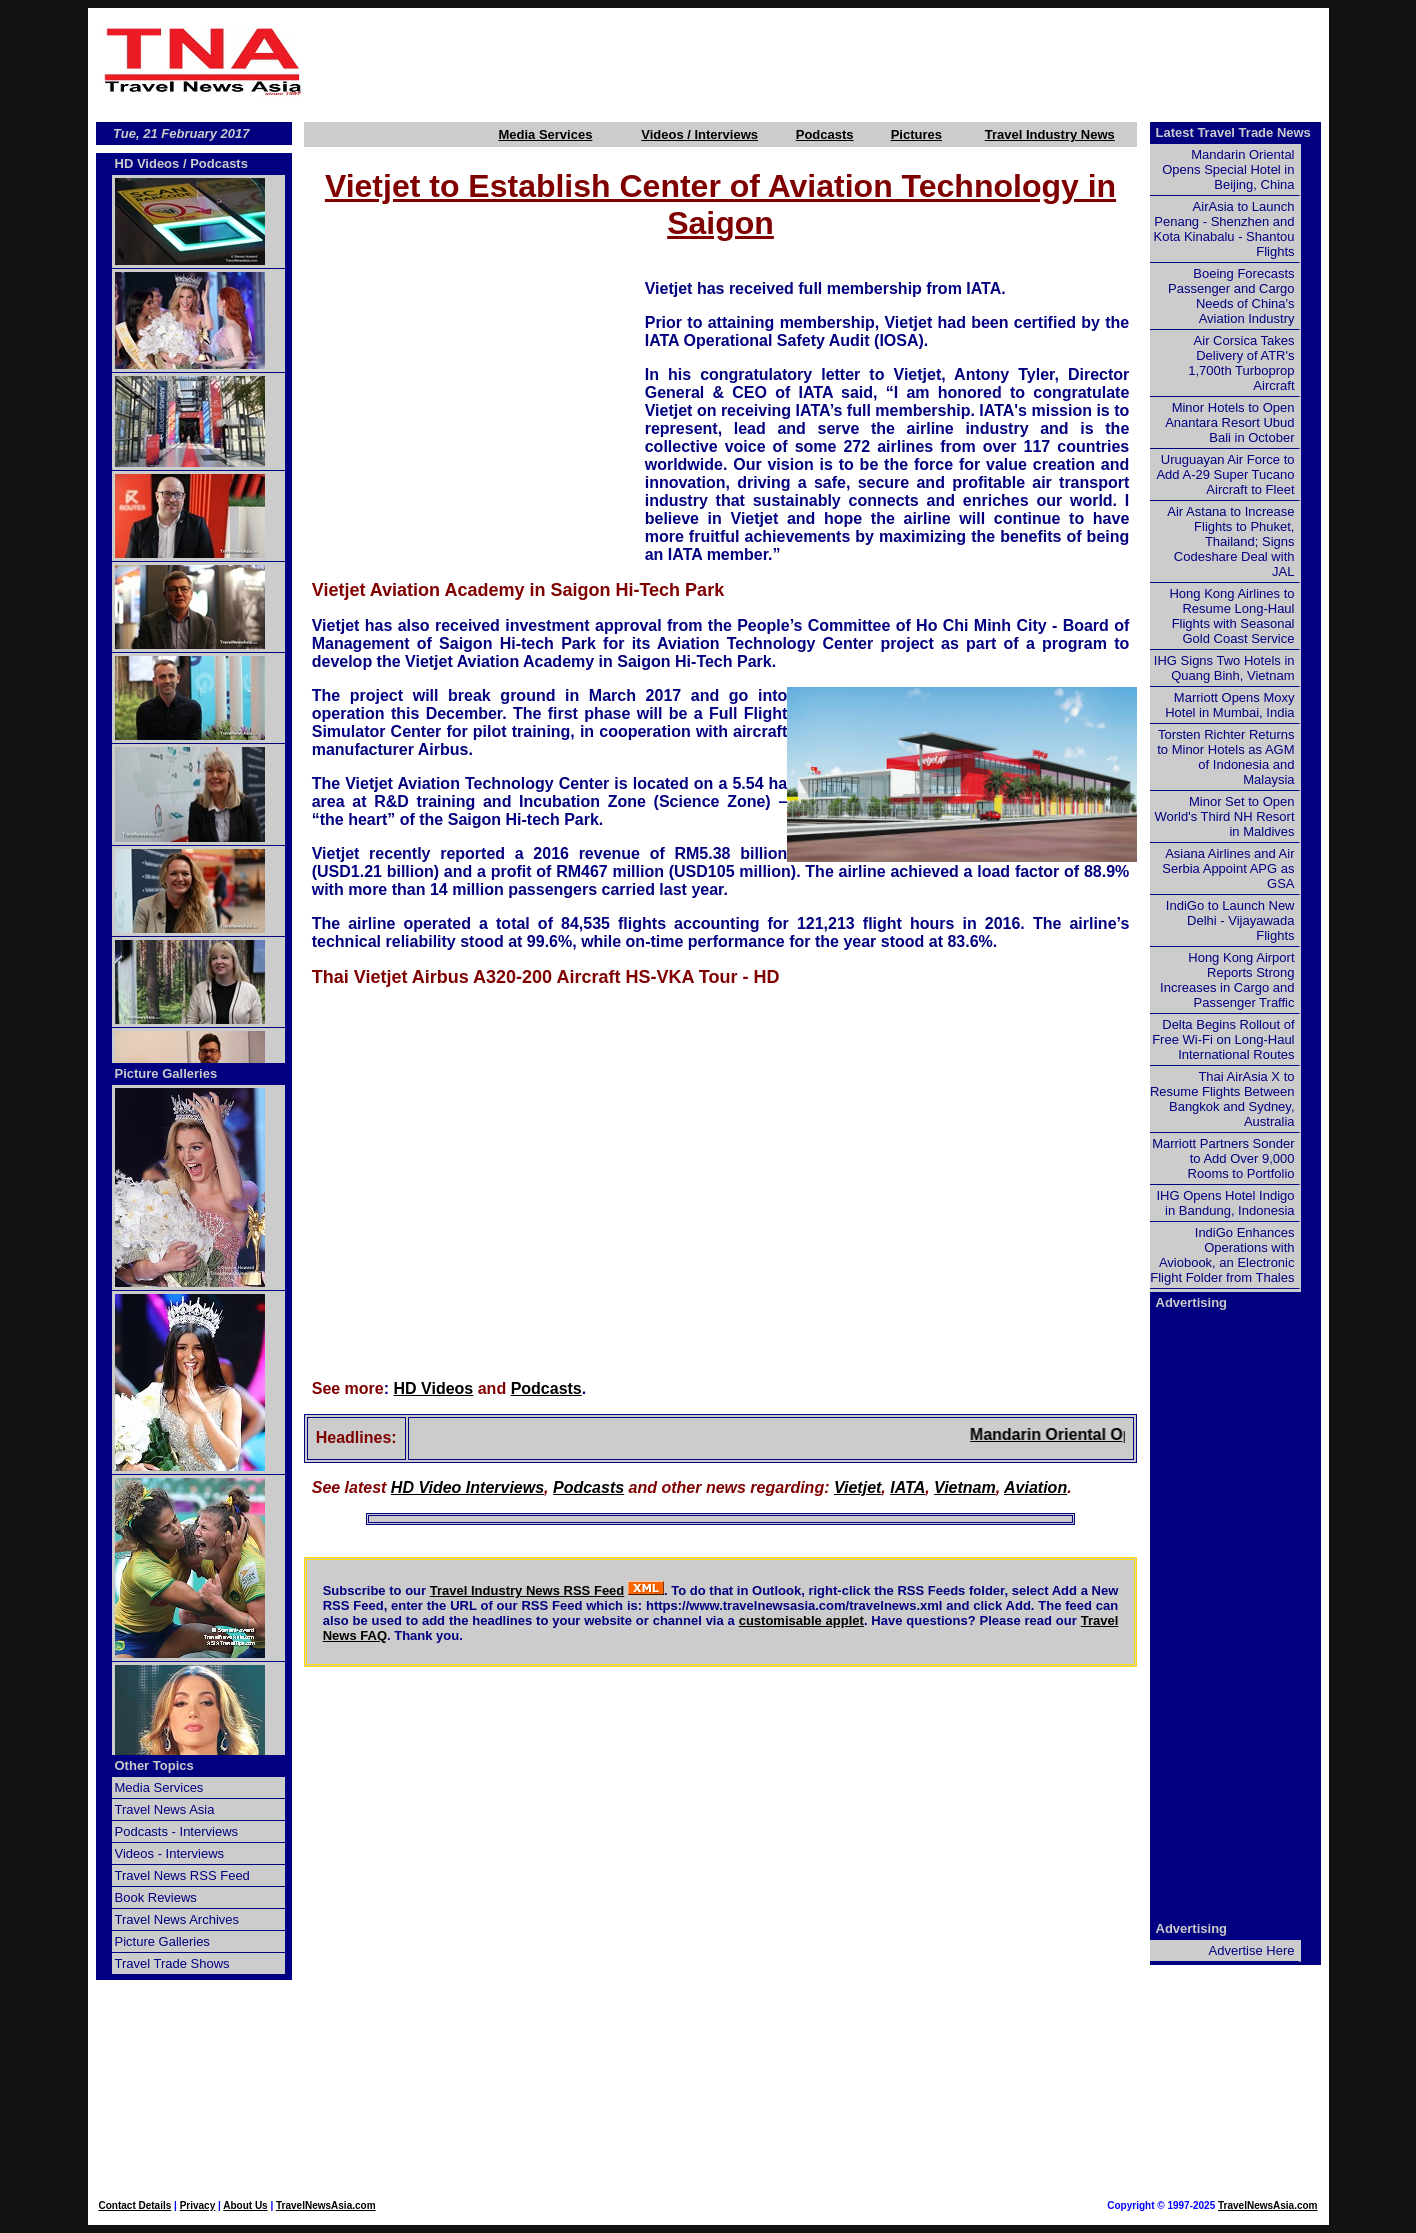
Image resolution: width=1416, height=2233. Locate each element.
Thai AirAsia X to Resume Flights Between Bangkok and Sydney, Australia (1222, 1099)
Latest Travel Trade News (1233, 132)
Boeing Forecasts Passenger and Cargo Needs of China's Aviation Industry (1231, 296)
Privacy (198, 2205)
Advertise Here (1252, 1950)
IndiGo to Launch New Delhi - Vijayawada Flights (1230, 920)
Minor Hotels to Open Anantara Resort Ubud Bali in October (1229, 422)
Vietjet (857, 1487)
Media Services (545, 134)
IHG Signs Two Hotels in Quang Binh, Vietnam (1224, 668)
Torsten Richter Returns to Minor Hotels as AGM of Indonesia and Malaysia (1225, 757)
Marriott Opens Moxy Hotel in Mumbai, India (1229, 705)
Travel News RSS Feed (182, 1875)
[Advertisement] (820, 61)
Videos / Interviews (699, 134)
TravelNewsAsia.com (326, 2205)
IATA (907, 1487)
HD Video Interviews (467, 1487)
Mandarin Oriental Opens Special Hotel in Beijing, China (1228, 169)
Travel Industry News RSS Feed (527, 1590)
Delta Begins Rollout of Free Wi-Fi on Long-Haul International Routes (1223, 1039)
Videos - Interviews (170, 1853)
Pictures (916, 134)
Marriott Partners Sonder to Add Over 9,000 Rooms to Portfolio (1223, 1158)
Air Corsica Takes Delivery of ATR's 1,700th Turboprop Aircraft (1241, 363)
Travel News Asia (165, 1809)
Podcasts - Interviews (177, 1831)
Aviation (1035, 1487)
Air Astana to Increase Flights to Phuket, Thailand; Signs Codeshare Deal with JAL (1230, 541)
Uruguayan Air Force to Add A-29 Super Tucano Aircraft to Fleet (1225, 474)
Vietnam (965, 1487)
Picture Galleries (166, 1073)
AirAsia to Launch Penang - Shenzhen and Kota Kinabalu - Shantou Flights (1224, 229)
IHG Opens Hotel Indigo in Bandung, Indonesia (1225, 1203)
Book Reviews (156, 1897)
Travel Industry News (1050, 134)
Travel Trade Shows (172, 1963)
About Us (245, 2205)
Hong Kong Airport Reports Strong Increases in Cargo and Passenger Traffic (1227, 980)
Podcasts (825, 134)
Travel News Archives (177, 1919)
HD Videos (434, 1388)
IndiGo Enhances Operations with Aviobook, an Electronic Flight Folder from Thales (1222, 1255)
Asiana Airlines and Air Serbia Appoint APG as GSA (1228, 868)
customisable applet (801, 1620)
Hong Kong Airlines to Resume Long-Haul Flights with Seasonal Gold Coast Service (1231, 616)
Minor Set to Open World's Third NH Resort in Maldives (1225, 816)
